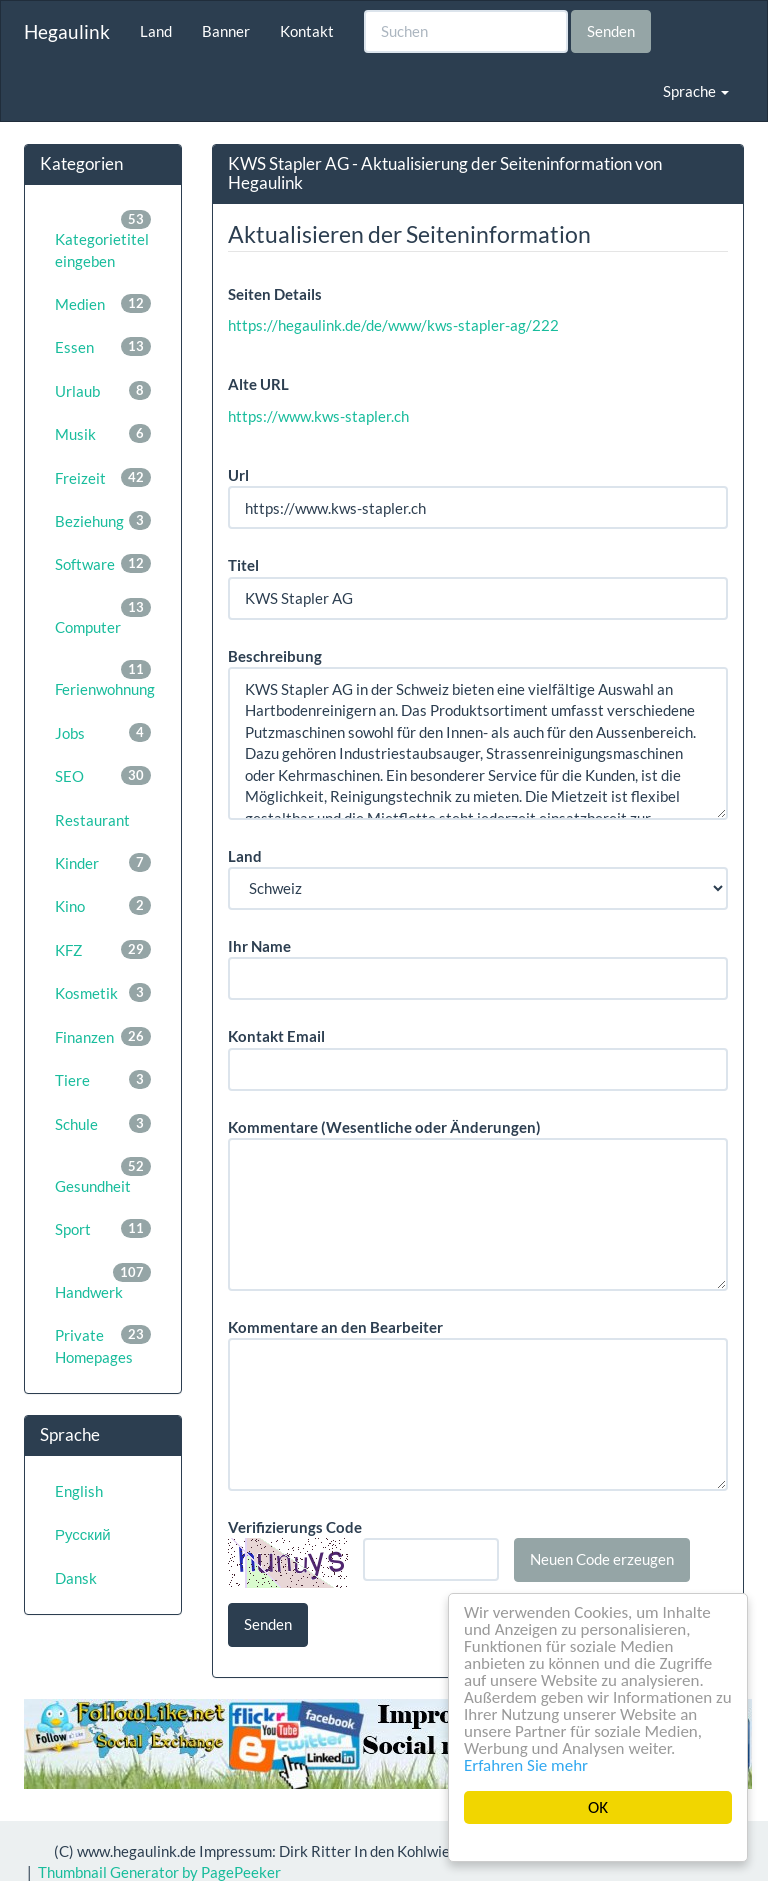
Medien (103, 303)
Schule (103, 1123)
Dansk (76, 1578)
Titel (243, 565)
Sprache (696, 91)
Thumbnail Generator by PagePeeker (159, 1872)
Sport (103, 1228)
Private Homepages (103, 1345)
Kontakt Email (276, 1036)
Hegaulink (67, 31)
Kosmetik (103, 992)
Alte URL (258, 384)
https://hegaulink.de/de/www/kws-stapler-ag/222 (393, 325)
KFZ (103, 949)
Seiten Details (275, 294)
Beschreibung (275, 656)
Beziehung (103, 520)
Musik (103, 433)
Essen (103, 346)
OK (598, 1807)
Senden (611, 31)
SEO (103, 775)
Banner (226, 31)
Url (238, 475)
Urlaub (103, 390)
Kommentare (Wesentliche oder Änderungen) (384, 1127)
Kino (103, 905)
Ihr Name (259, 946)
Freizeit (103, 477)
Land (156, 31)
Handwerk (103, 1282)
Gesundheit (103, 1176)
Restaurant (92, 820)
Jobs (103, 732)
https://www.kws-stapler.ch (318, 416)
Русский (83, 1534)
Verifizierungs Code (295, 1527)
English (79, 1491)
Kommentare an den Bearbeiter (335, 1327)
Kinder (103, 862)
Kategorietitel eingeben (103, 239)
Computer (103, 617)
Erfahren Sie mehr (526, 1765)
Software (103, 563)
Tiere (103, 1079)
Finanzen (103, 1036)
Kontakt (307, 31)
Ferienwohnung (105, 679)
